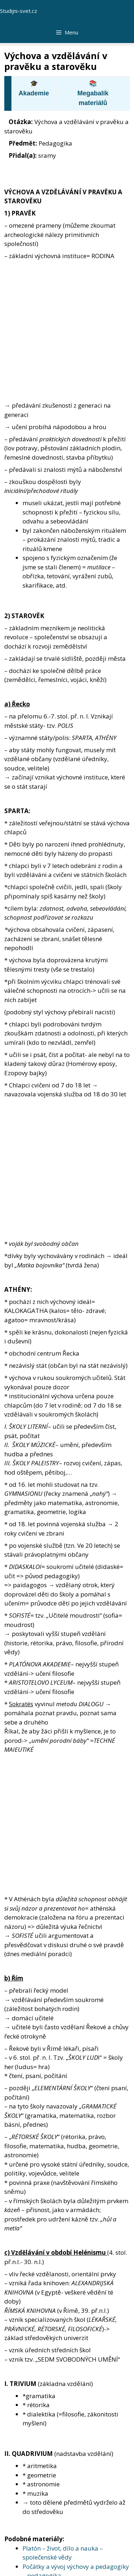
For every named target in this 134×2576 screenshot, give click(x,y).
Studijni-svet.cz (18, 10)
